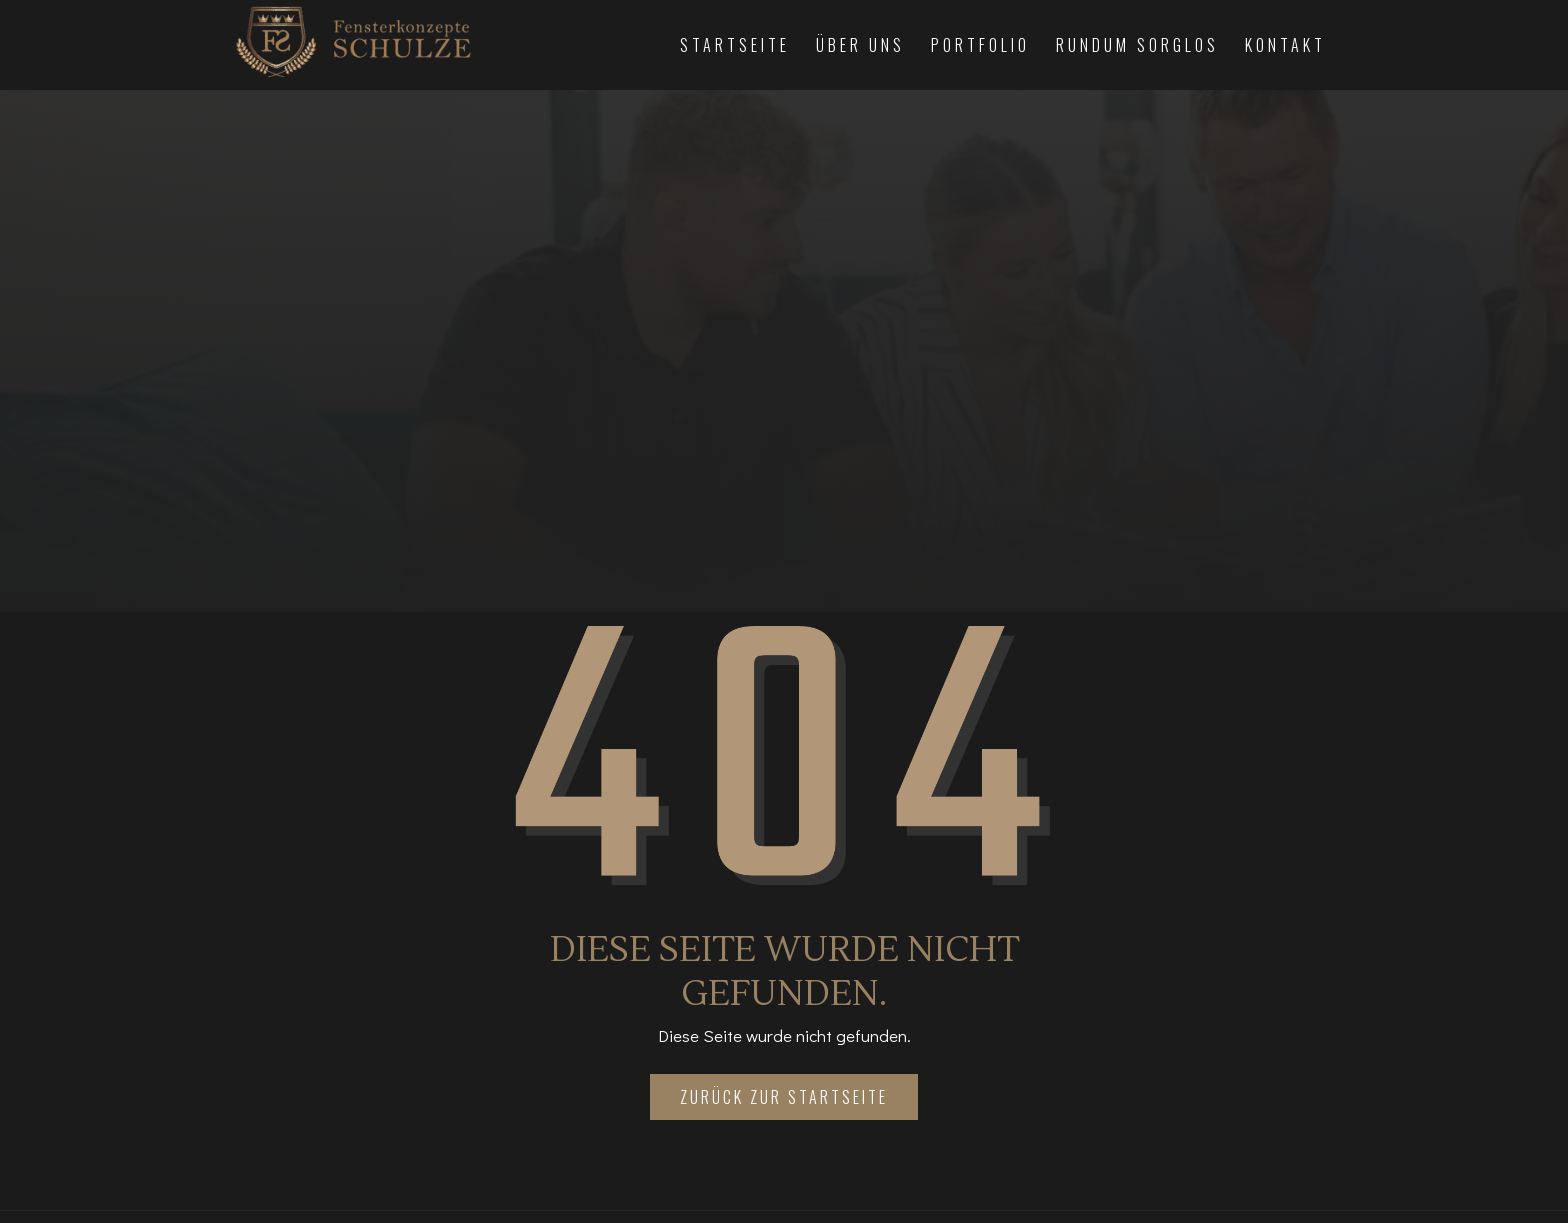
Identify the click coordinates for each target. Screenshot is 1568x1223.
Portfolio (980, 45)
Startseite (735, 45)
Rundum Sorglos (1137, 45)
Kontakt (1285, 45)
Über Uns (860, 45)
